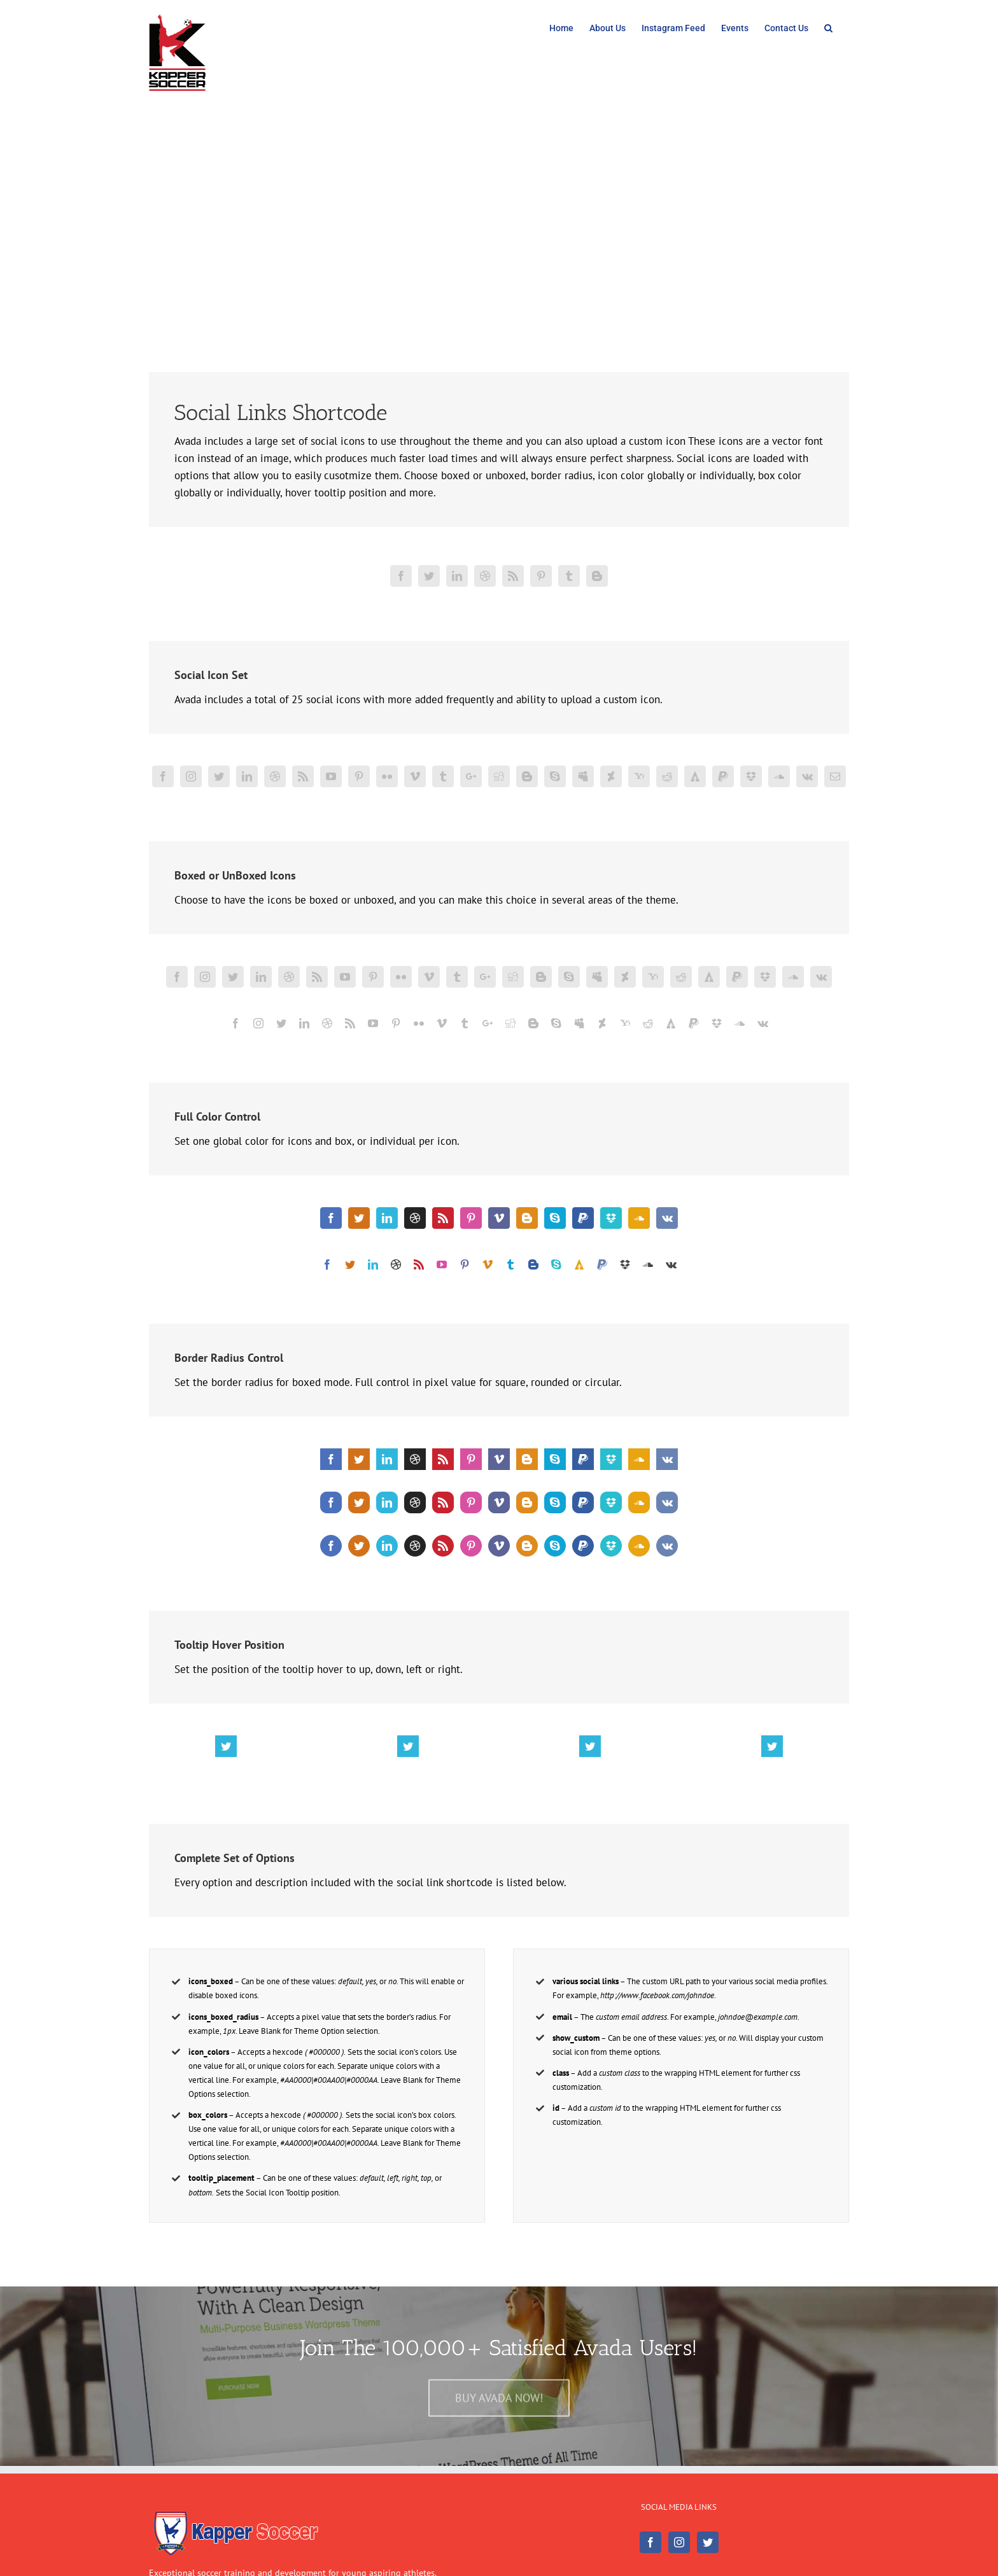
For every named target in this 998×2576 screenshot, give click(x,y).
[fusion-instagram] (191, 776)
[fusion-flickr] (387, 776)
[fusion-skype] (555, 776)
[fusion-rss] (513, 576)
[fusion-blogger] (597, 576)
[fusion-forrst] (695, 776)
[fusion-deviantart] (611, 776)
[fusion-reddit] (667, 776)
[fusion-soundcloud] (779, 776)
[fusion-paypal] (723, 776)
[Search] (828, 26)
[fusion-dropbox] (751, 776)
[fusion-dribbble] (485, 576)
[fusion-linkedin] (457, 576)
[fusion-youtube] (331, 776)
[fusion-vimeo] (415, 776)
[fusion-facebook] (401, 576)
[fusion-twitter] (429, 576)
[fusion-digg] (499, 776)
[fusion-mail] (835, 776)
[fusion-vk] (807, 776)
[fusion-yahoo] (639, 776)
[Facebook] (650, 2542)
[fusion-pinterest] (541, 576)
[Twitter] (708, 2542)
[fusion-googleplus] (471, 776)
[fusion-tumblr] (569, 576)
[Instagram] (679, 2542)
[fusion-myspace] (583, 776)
